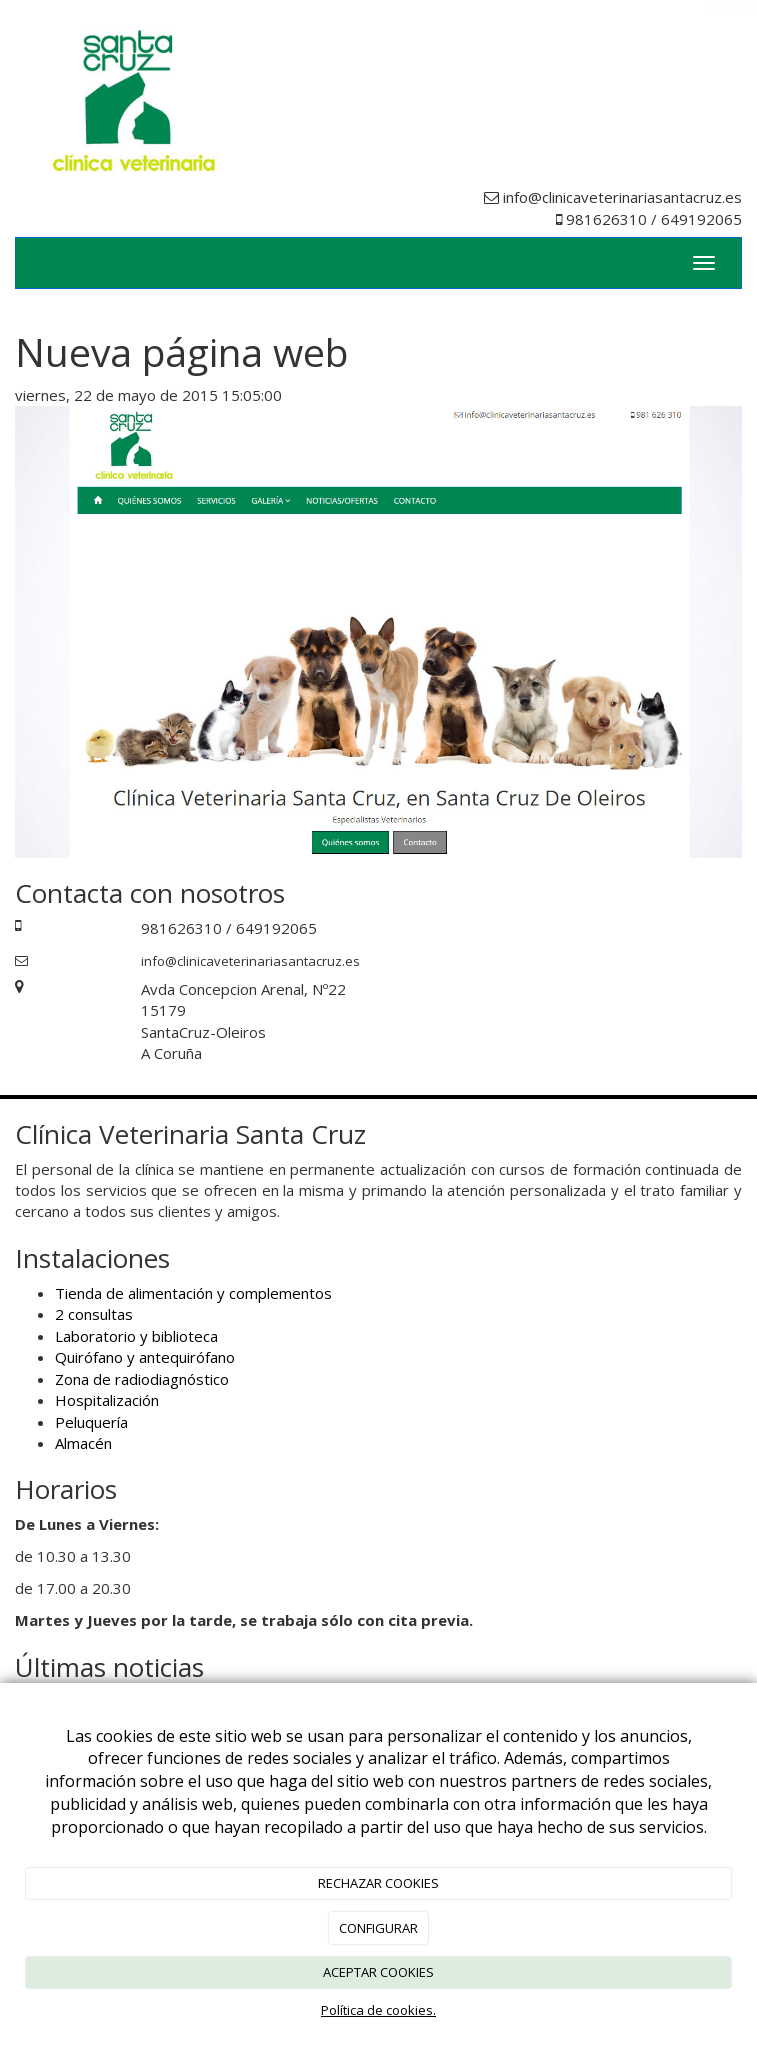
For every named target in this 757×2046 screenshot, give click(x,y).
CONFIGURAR (378, 1928)
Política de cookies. (378, 2010)
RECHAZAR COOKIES (378, 1883)
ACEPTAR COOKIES (378, 1972)
